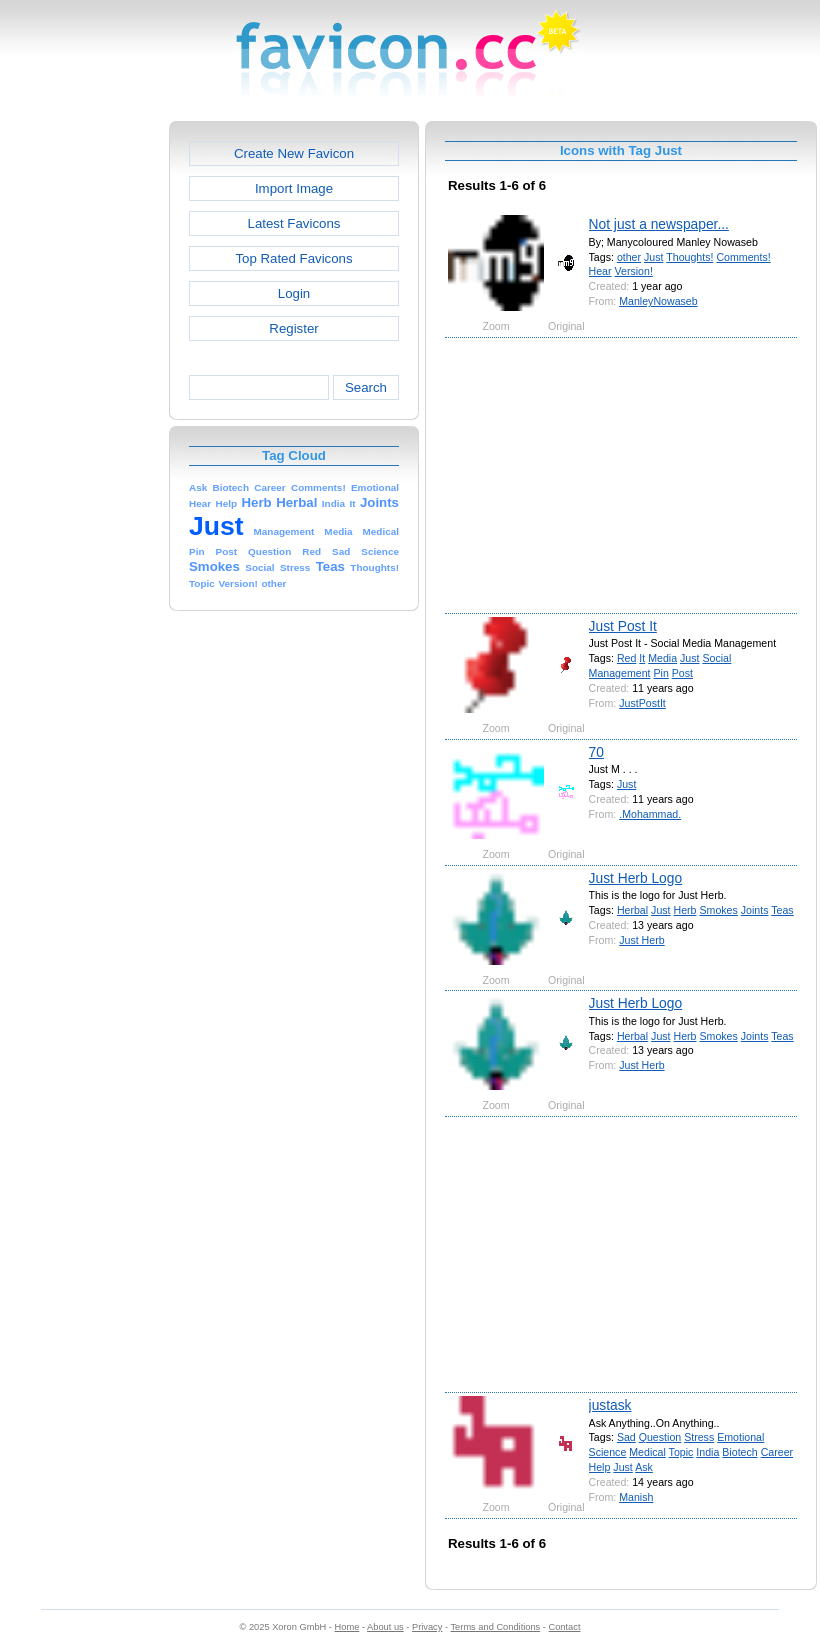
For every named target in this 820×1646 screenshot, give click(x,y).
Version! (634, 271)
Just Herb (641, 940)
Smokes (718, 910)
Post (682, 673)
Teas (782, 910)
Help (600, 1467)
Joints (755, 910)
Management (620, 673)
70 (596, 752)
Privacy (427, 1627)
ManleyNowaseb (658, 301)
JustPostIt (642, 703)
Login (294, 293)
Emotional (740, 1437)
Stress (699, 1437)
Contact (565, 1627)
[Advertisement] (83, 421)
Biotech (739, 1452)
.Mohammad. (650, 814)
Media (662, 658)
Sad (626, 1437)
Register (293, 328)
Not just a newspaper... (659, 224)
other (629, 257)
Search (366, 387)
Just (653, 257)
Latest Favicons (294, 223)
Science (608, 1452)
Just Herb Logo (636, 878)
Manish (636, 1497)
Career (777, 1452)
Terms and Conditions (495, 1627)
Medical (647, 1452)
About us (385, 1627)
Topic (681, 1452)
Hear (600, 271)
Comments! (743, 257)
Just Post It (623, 626)
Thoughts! (689, 257)
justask (610, 1405)
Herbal (632, 910)
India (707, 1452)
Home (347, 1627)
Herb (685, 910)
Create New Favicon (294, 153)
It (642, 658)
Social (716, 658)
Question (660, 1437)
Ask (644, 1467)
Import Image (294, 188)
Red (626, 658)
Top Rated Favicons (293, 258)
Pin (660, 673)
